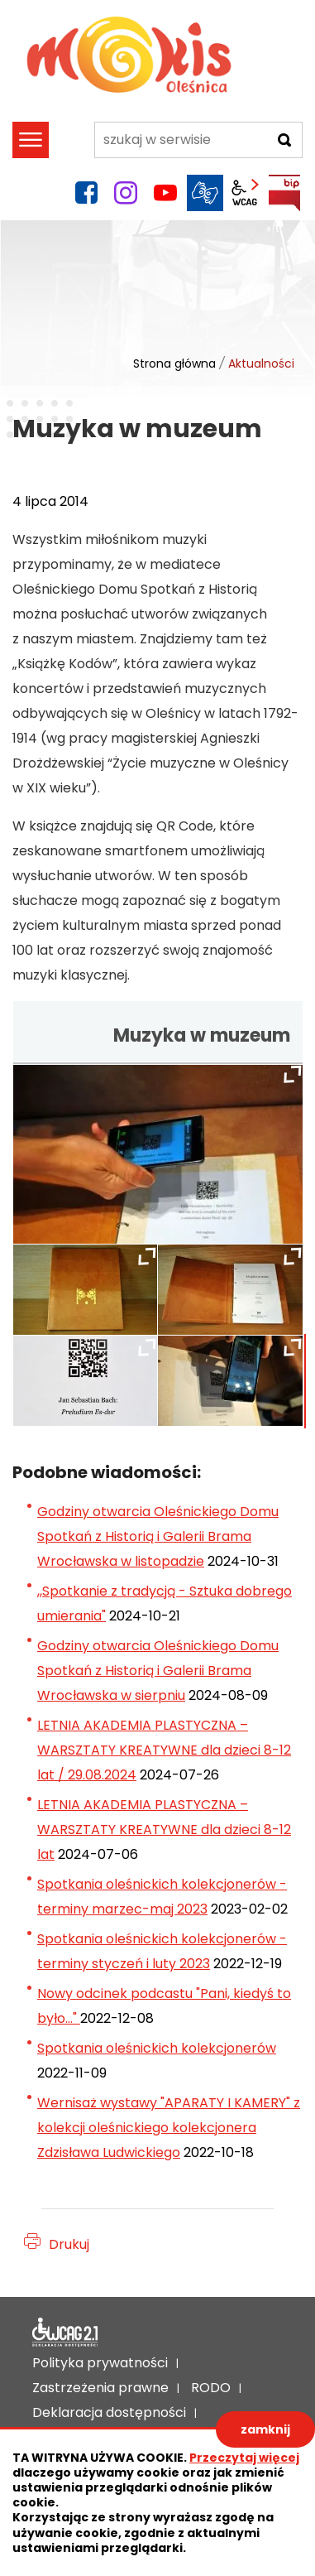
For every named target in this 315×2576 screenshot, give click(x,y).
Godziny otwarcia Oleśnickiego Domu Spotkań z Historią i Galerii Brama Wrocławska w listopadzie (158, 1536)
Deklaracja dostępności (65, 2332)
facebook (86, 193)
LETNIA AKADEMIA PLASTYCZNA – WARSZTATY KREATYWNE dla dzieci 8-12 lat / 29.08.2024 (164, 1750)
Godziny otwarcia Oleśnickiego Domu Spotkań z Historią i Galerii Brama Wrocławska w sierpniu (158, 1670)
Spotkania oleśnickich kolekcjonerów (156, 2048)
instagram (125, 193)
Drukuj (69, 2244)
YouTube (165, 193)
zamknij (265, 2429)
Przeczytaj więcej (244, 2457)
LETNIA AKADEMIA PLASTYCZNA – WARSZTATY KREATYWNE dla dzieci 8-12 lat (164, 1829)
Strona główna (174, 363)
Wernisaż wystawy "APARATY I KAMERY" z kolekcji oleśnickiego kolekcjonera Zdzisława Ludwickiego (168, 2127)
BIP (284, 193)
